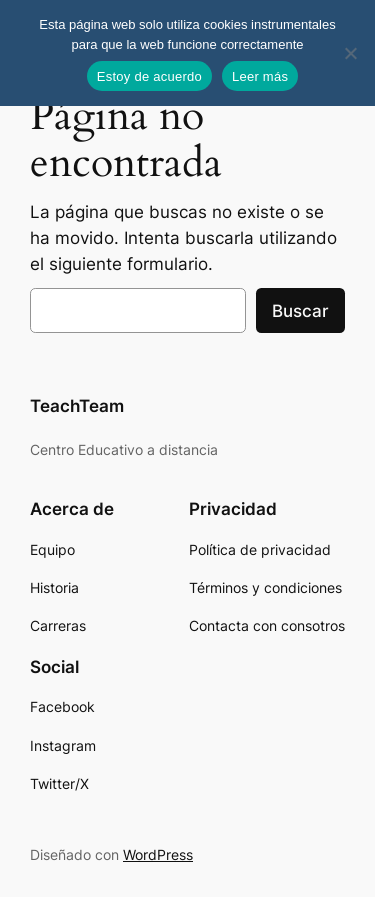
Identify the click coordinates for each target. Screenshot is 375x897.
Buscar (300, 311)
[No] (350, 53)
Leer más (260, 76)
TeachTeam (77, 406)
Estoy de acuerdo (149, 76)
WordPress (158, 854)
